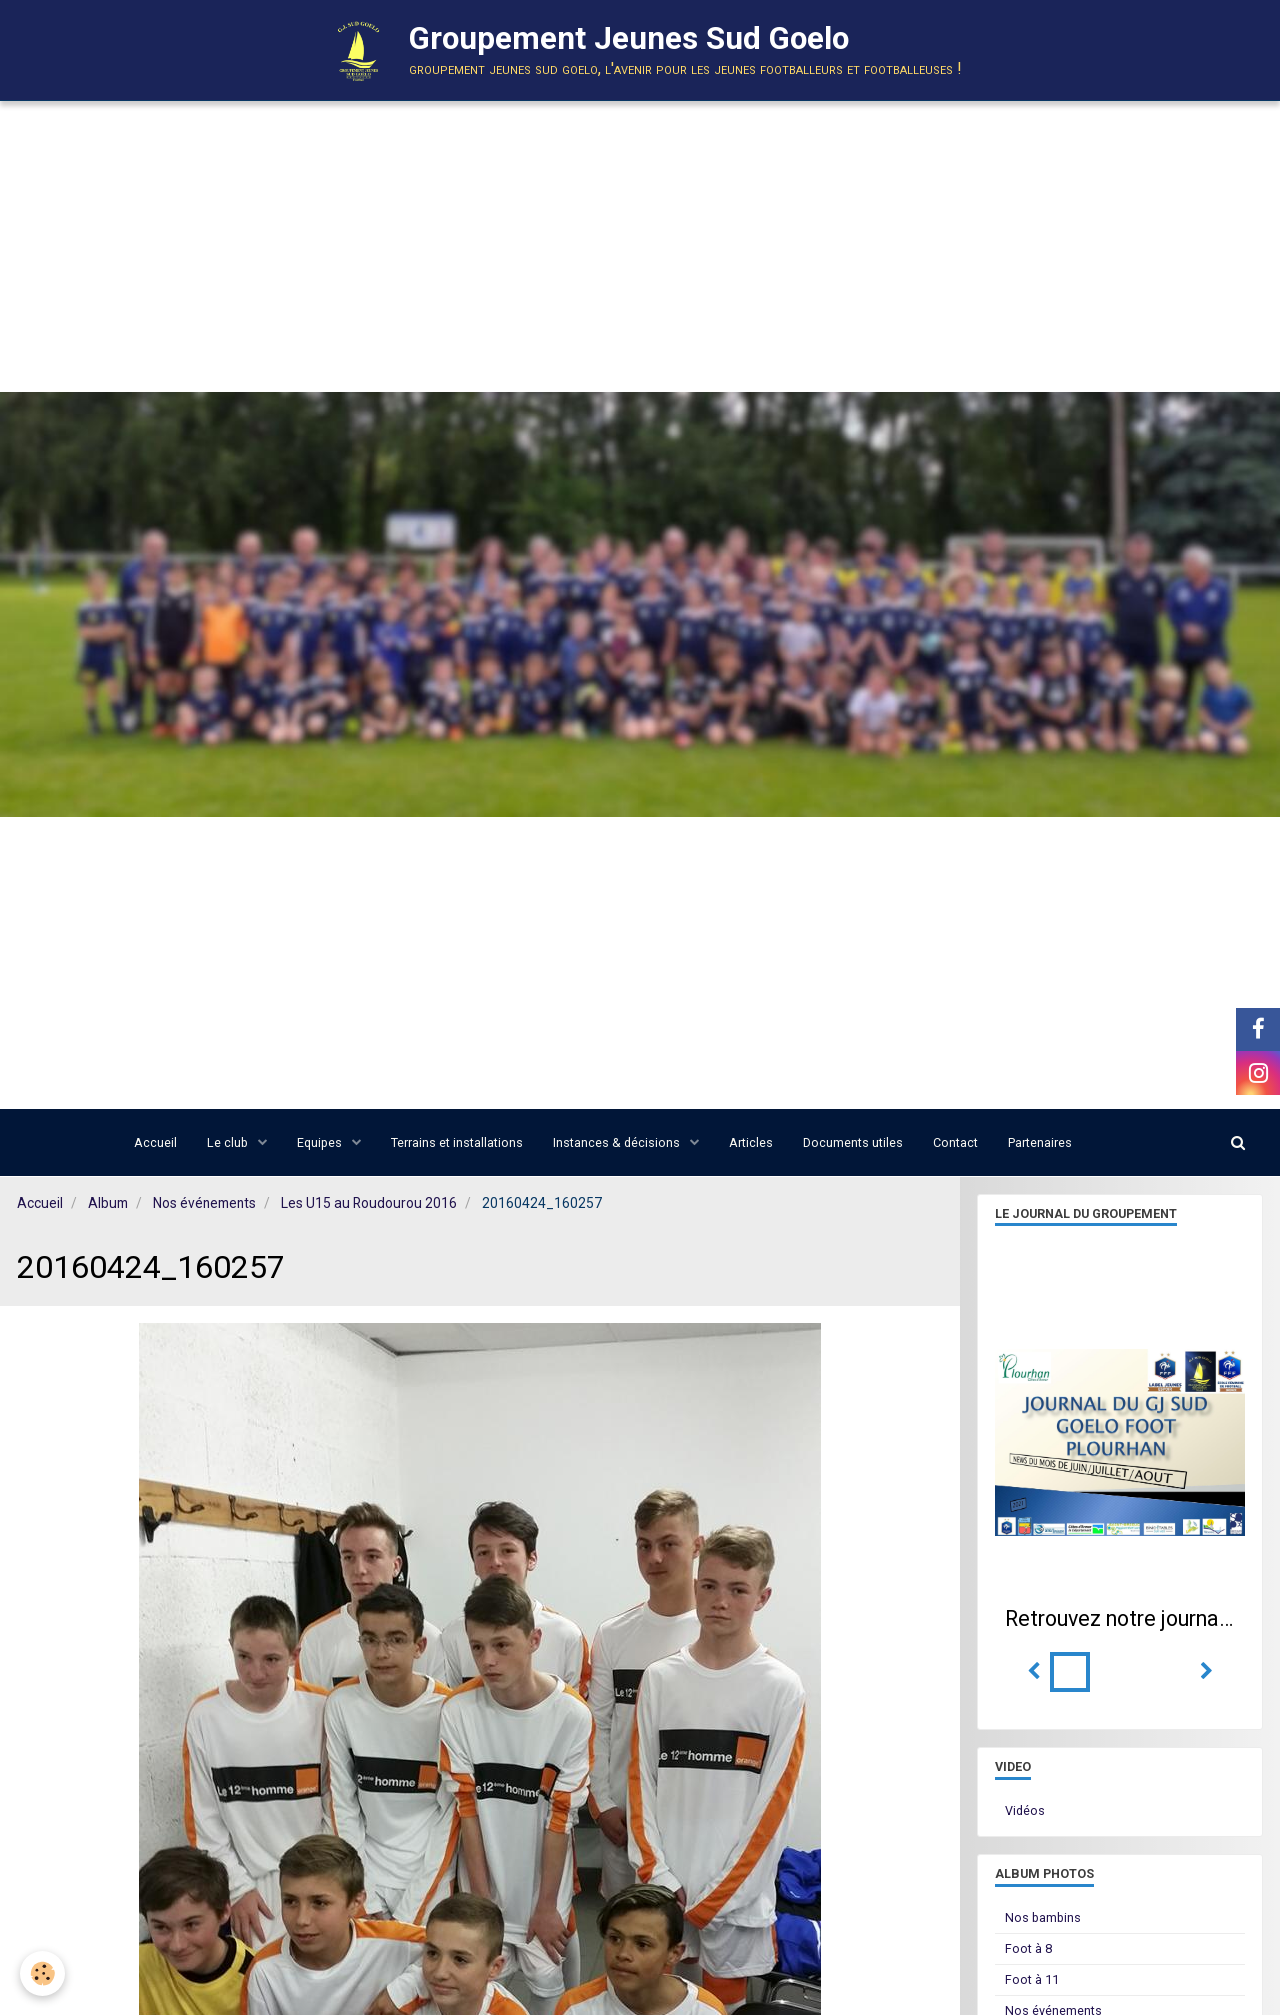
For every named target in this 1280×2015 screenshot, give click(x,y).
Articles (751, 1142)
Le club (229, 1142)
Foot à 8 (1028, 1948)
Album (108, 1203)
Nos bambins (1043, 1917)
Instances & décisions (618, 1142)
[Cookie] (42, 1973)
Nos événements (204, 1203)
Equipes (321, 1142)
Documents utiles (853, 1142)
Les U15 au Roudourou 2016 (369, 1203)
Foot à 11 (1032, 1979)
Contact (955, 1142)
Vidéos (1025, 1810)
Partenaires (1040, 1142)
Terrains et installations (457, 1142)
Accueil (155, 1142)
